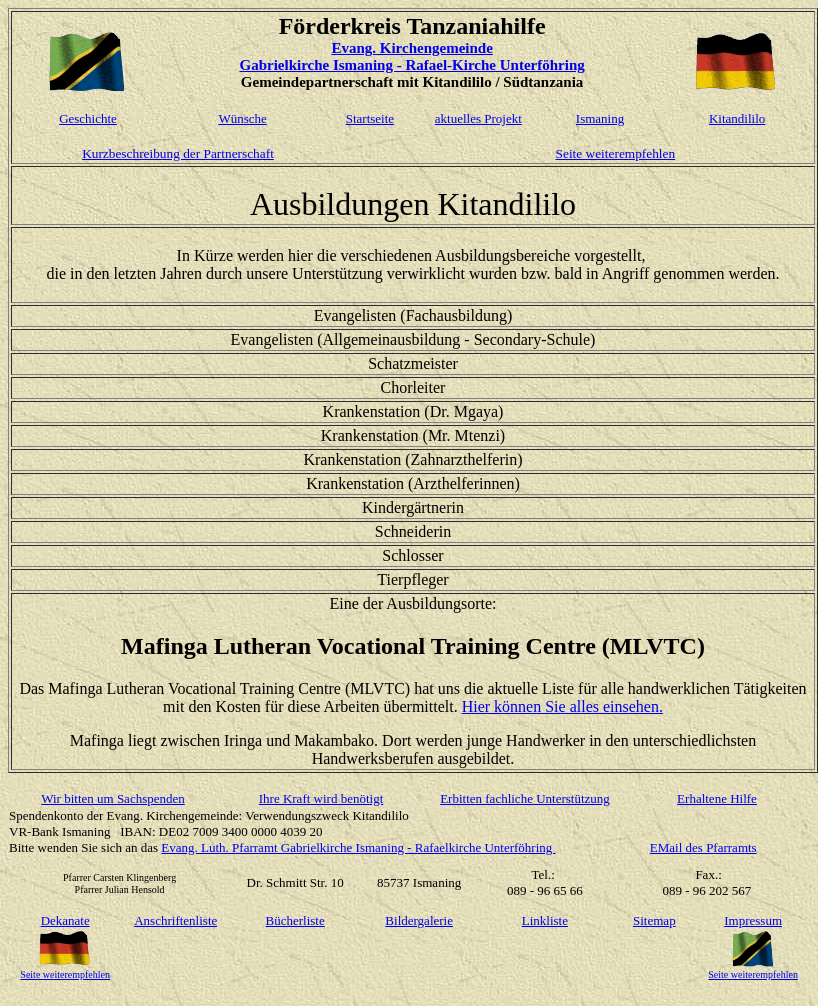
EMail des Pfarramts (703, 847)
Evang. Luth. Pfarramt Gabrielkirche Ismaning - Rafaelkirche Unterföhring (358, 847)
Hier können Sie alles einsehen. (562, 706)
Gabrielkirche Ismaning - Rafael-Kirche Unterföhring (411, 65)
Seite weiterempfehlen (616, 153)
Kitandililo (737, 118)
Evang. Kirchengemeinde (411, 48)
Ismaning (600, 118)
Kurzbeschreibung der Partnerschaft (178, 153)
